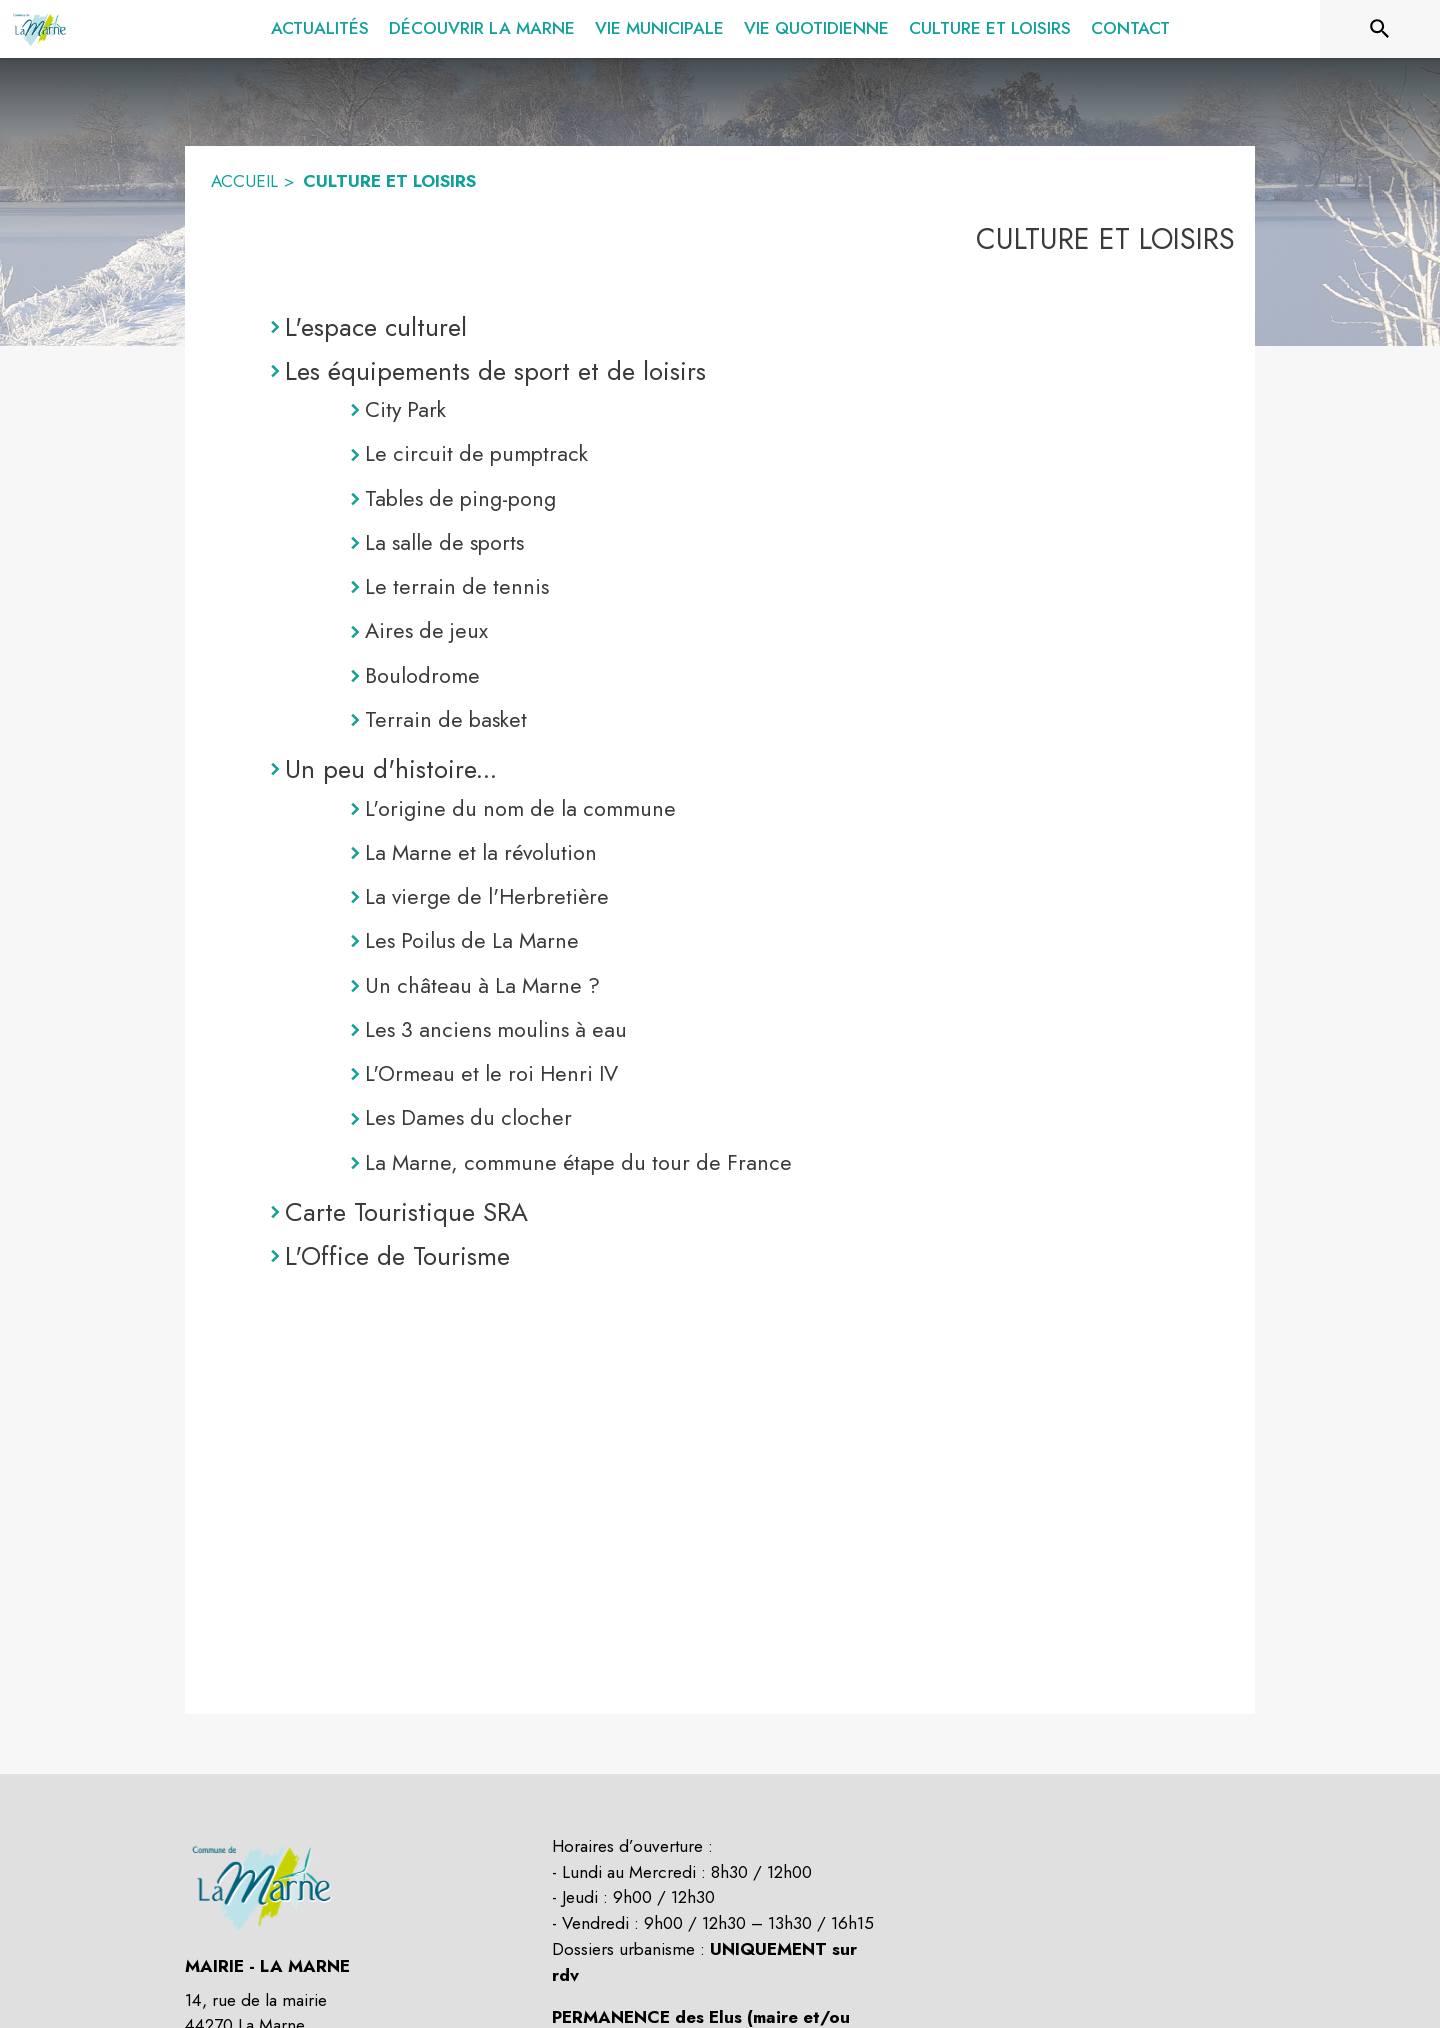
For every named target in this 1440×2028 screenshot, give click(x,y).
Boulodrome (422, 675)
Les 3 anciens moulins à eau (496, 1029)
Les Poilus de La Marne (472, 940)
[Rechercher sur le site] (1380, 29)
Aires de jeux (426, 630)
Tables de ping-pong (460, 498)
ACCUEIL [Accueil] (244, 181)
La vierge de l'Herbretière (487, 896)
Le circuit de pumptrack (476, 453)
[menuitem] (320, 29)
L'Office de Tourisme (397, 1256)
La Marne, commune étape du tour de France (578, 1162)
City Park (405, 409)
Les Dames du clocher (468, 1117)
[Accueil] (40, 29)
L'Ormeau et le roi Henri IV (491, 1073)
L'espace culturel (376, 327)
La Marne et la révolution (481, 852)
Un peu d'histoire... (391, 769)
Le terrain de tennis (457, 586)
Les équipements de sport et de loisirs (495, 371)
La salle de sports (444, 542)
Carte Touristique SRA (406, 1212)
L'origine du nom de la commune (520, 808)
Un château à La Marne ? (482, 985)
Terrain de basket (446, 719)
